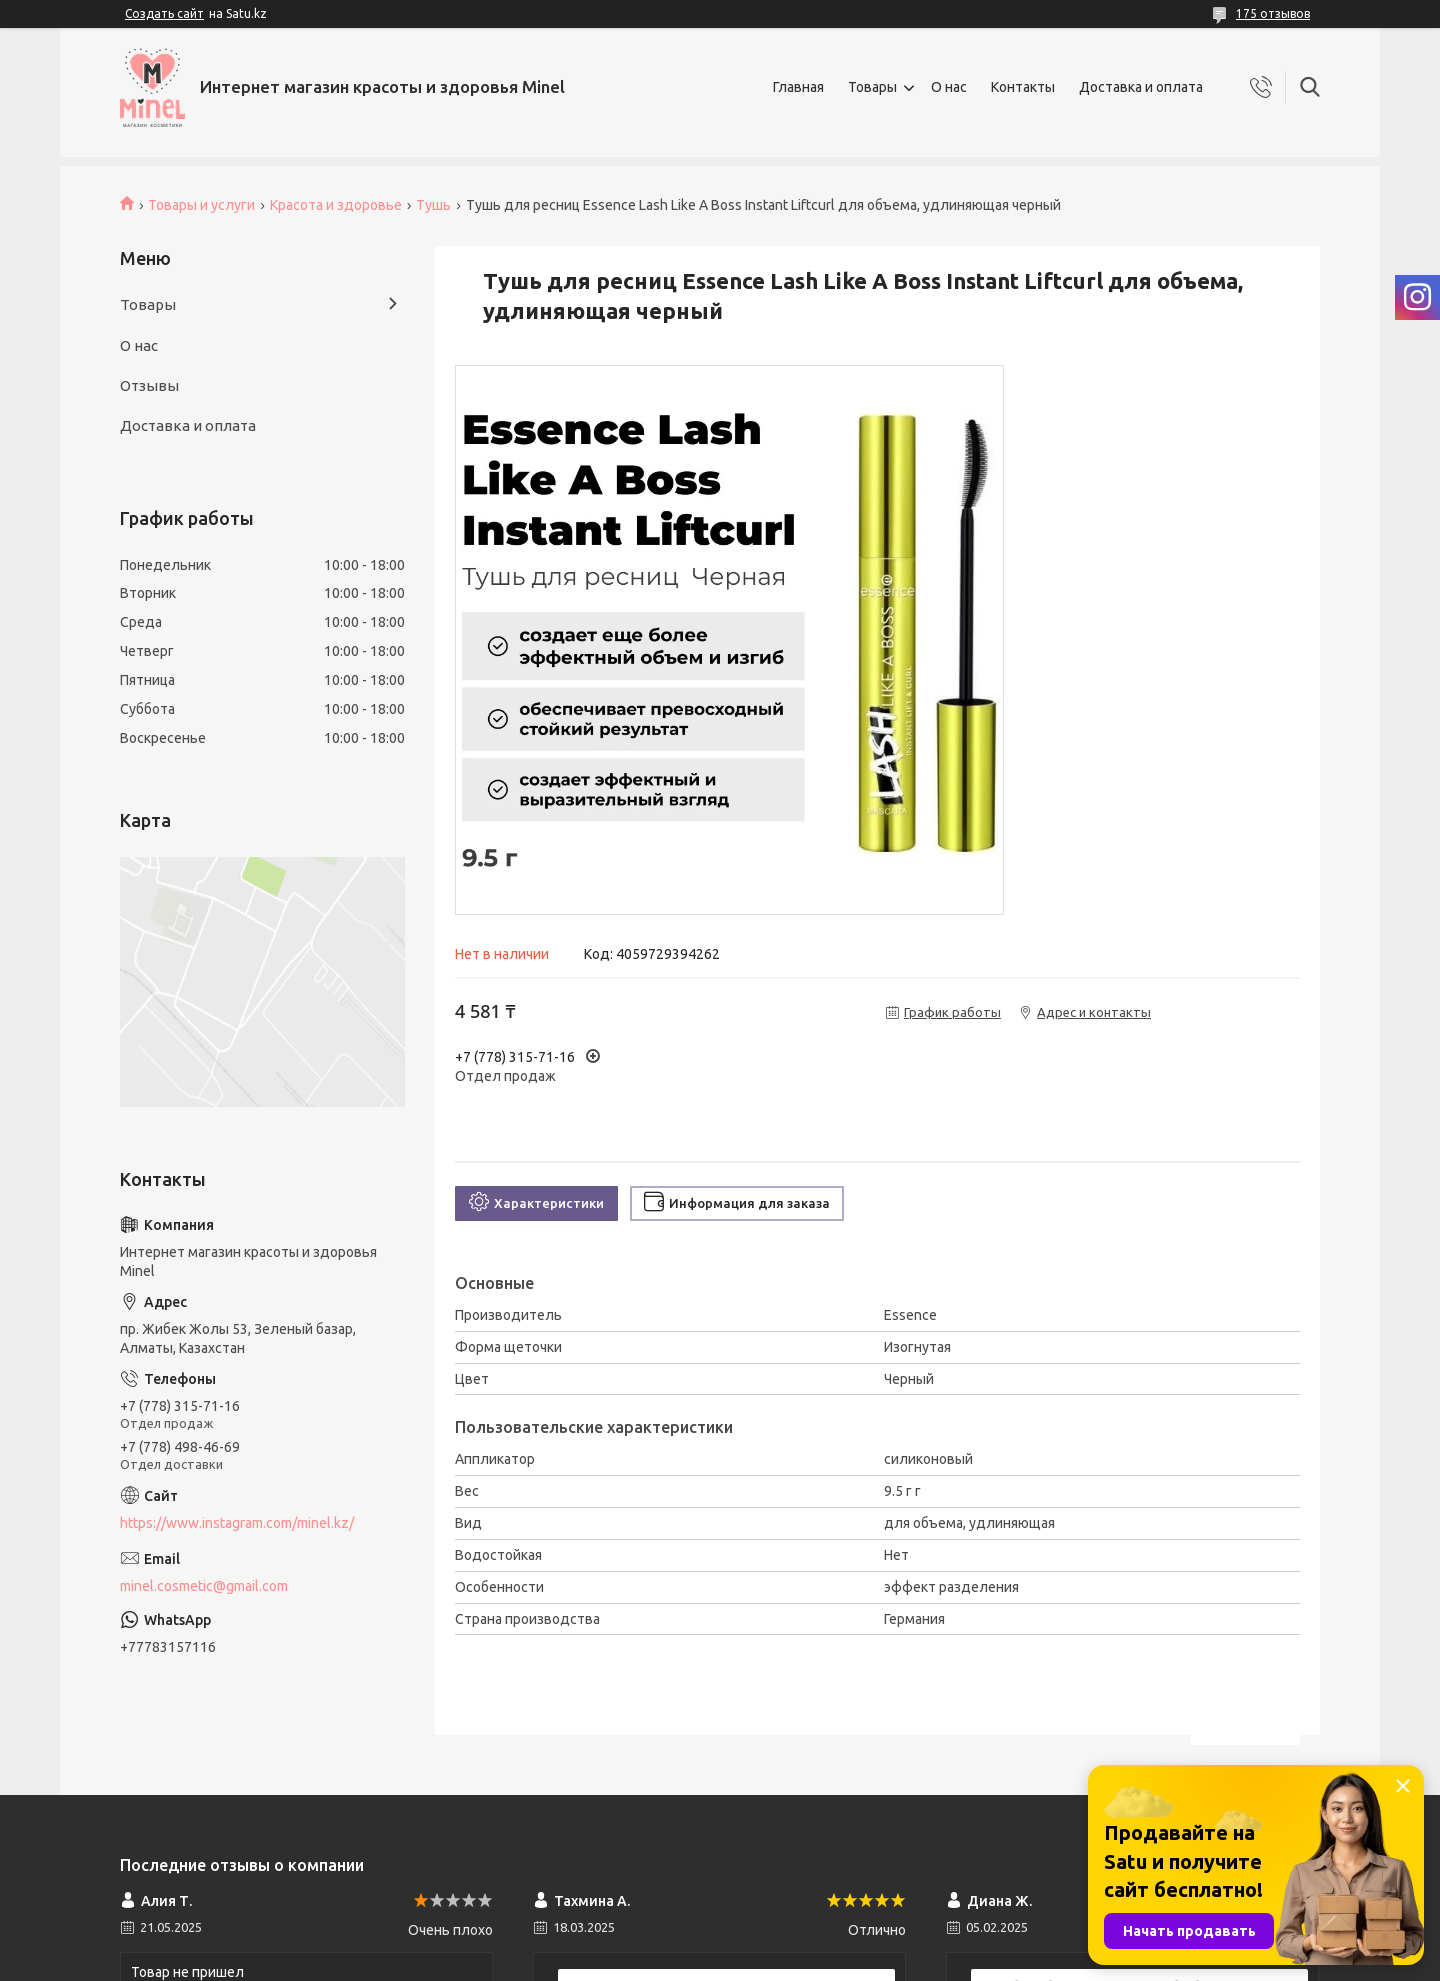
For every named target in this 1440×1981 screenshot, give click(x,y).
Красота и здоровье (336, 205)
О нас (949, 87)
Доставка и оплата (1141, 87)
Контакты (1023, 87)
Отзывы (149, 385)
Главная (798, 87)
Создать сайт (164, 13)
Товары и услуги (201, 205)
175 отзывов (1273, 13)
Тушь (433, 205)
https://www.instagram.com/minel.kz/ (237, 1523)
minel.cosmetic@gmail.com (204, 1586)
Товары (872, 87)
